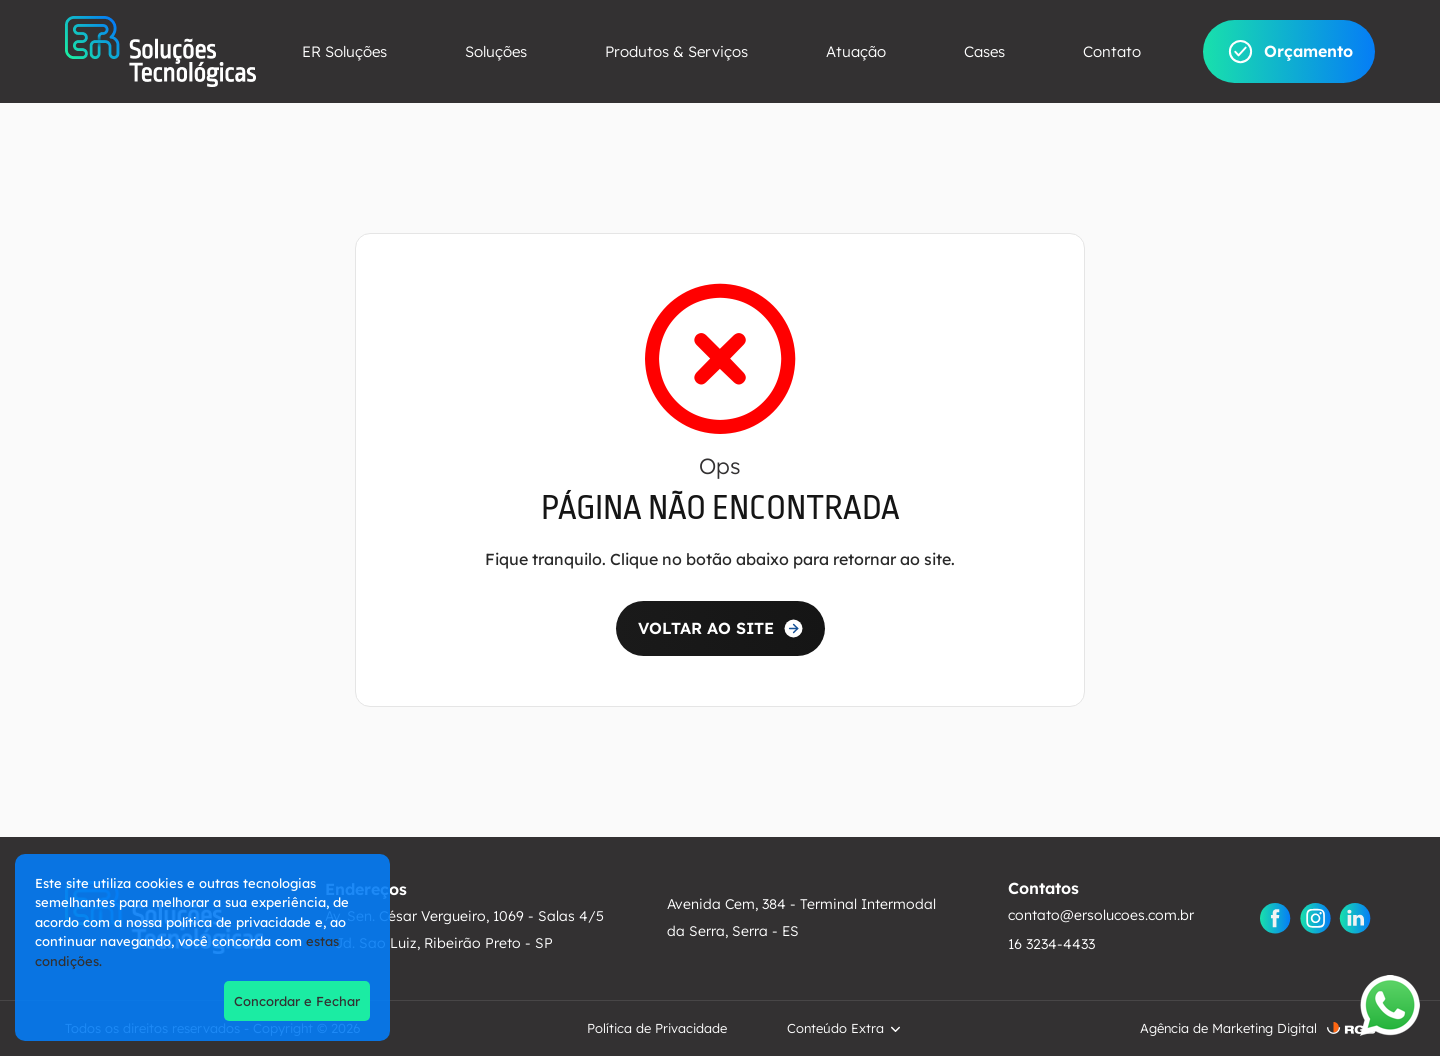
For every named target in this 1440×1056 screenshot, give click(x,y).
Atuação (856, 51)
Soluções (496, 51)
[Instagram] (1315, 918)
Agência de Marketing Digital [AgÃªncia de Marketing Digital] (1228, 1028)
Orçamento (1289, 51)
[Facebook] (1275, 918)
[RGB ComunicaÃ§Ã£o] (1351, 1028)
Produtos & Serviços (676, 51)
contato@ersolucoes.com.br (1101, 915)
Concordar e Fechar (297, 1001)
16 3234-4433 (1051, 944)
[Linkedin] (1355, 918)
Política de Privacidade (657, 1028)
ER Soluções (344, 51)
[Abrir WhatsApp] (1390, 1005)
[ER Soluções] (160, 51)
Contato (1112, 51)
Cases (984, 51)
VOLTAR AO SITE (706, 628)
